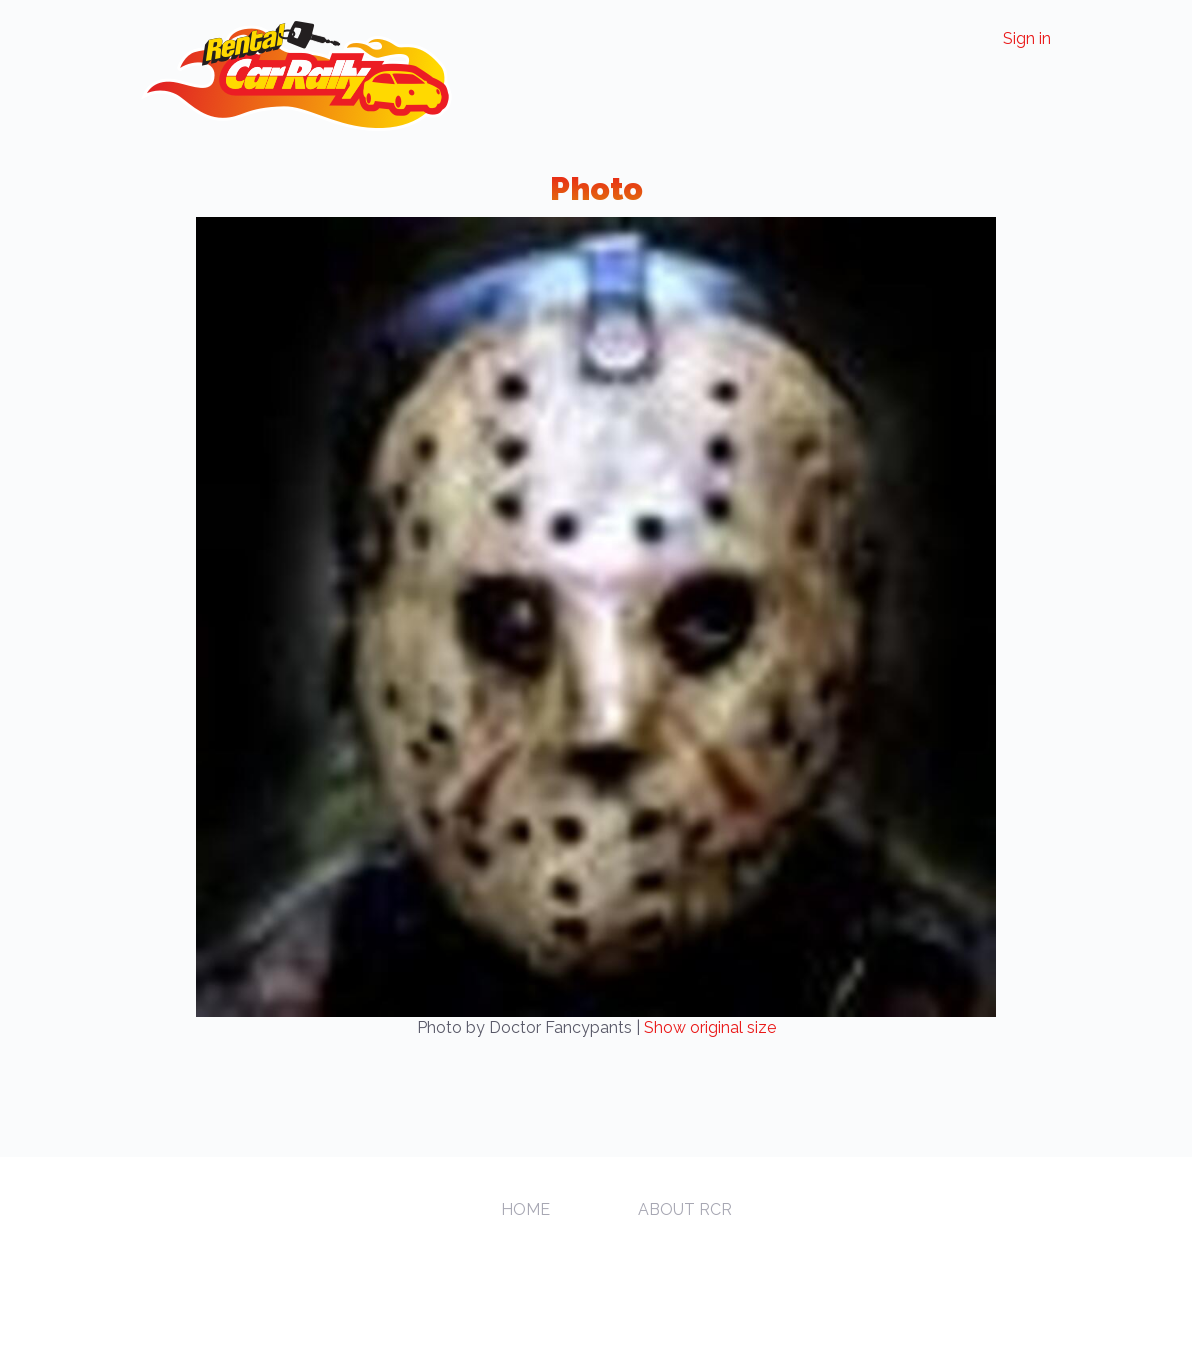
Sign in (1027, 38)
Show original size (710, 1027)
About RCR (685, 1209)
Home (525, 1209)
